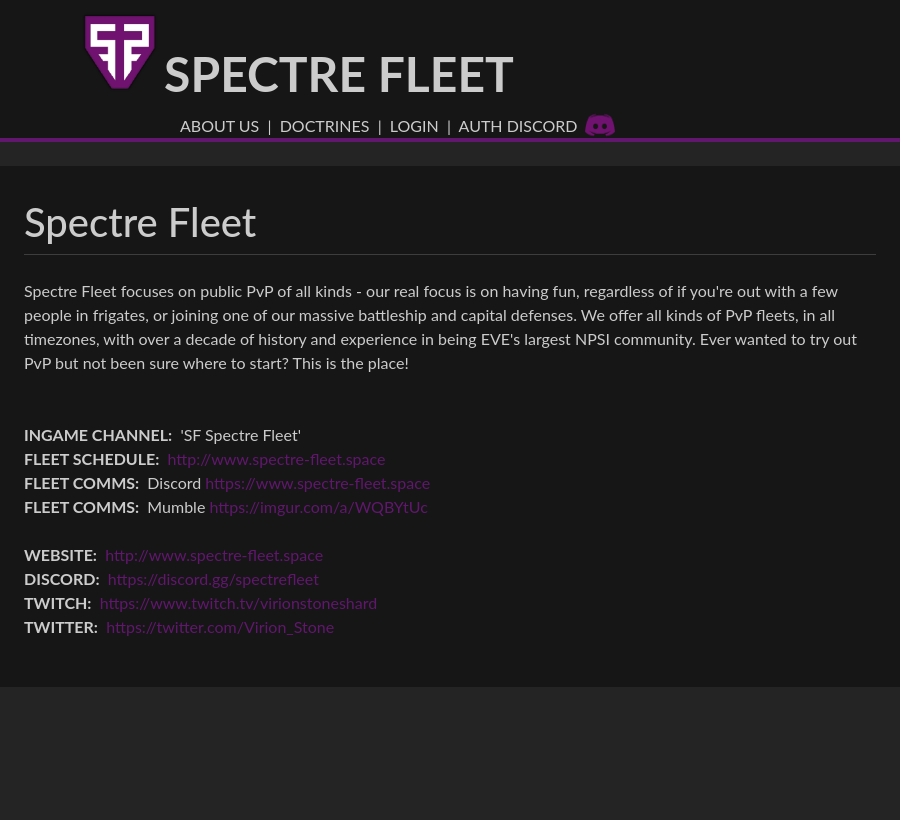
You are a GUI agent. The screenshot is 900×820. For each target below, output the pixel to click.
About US (219, 125)
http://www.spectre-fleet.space (277, 458)
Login (414, 125)
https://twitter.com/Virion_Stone (220, 626)
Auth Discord (537, 125)
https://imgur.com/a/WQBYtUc (318, 506)
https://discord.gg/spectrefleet (213, 578)
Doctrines (325, 125)
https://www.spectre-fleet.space (317, 482)
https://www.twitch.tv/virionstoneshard (239, 602)
